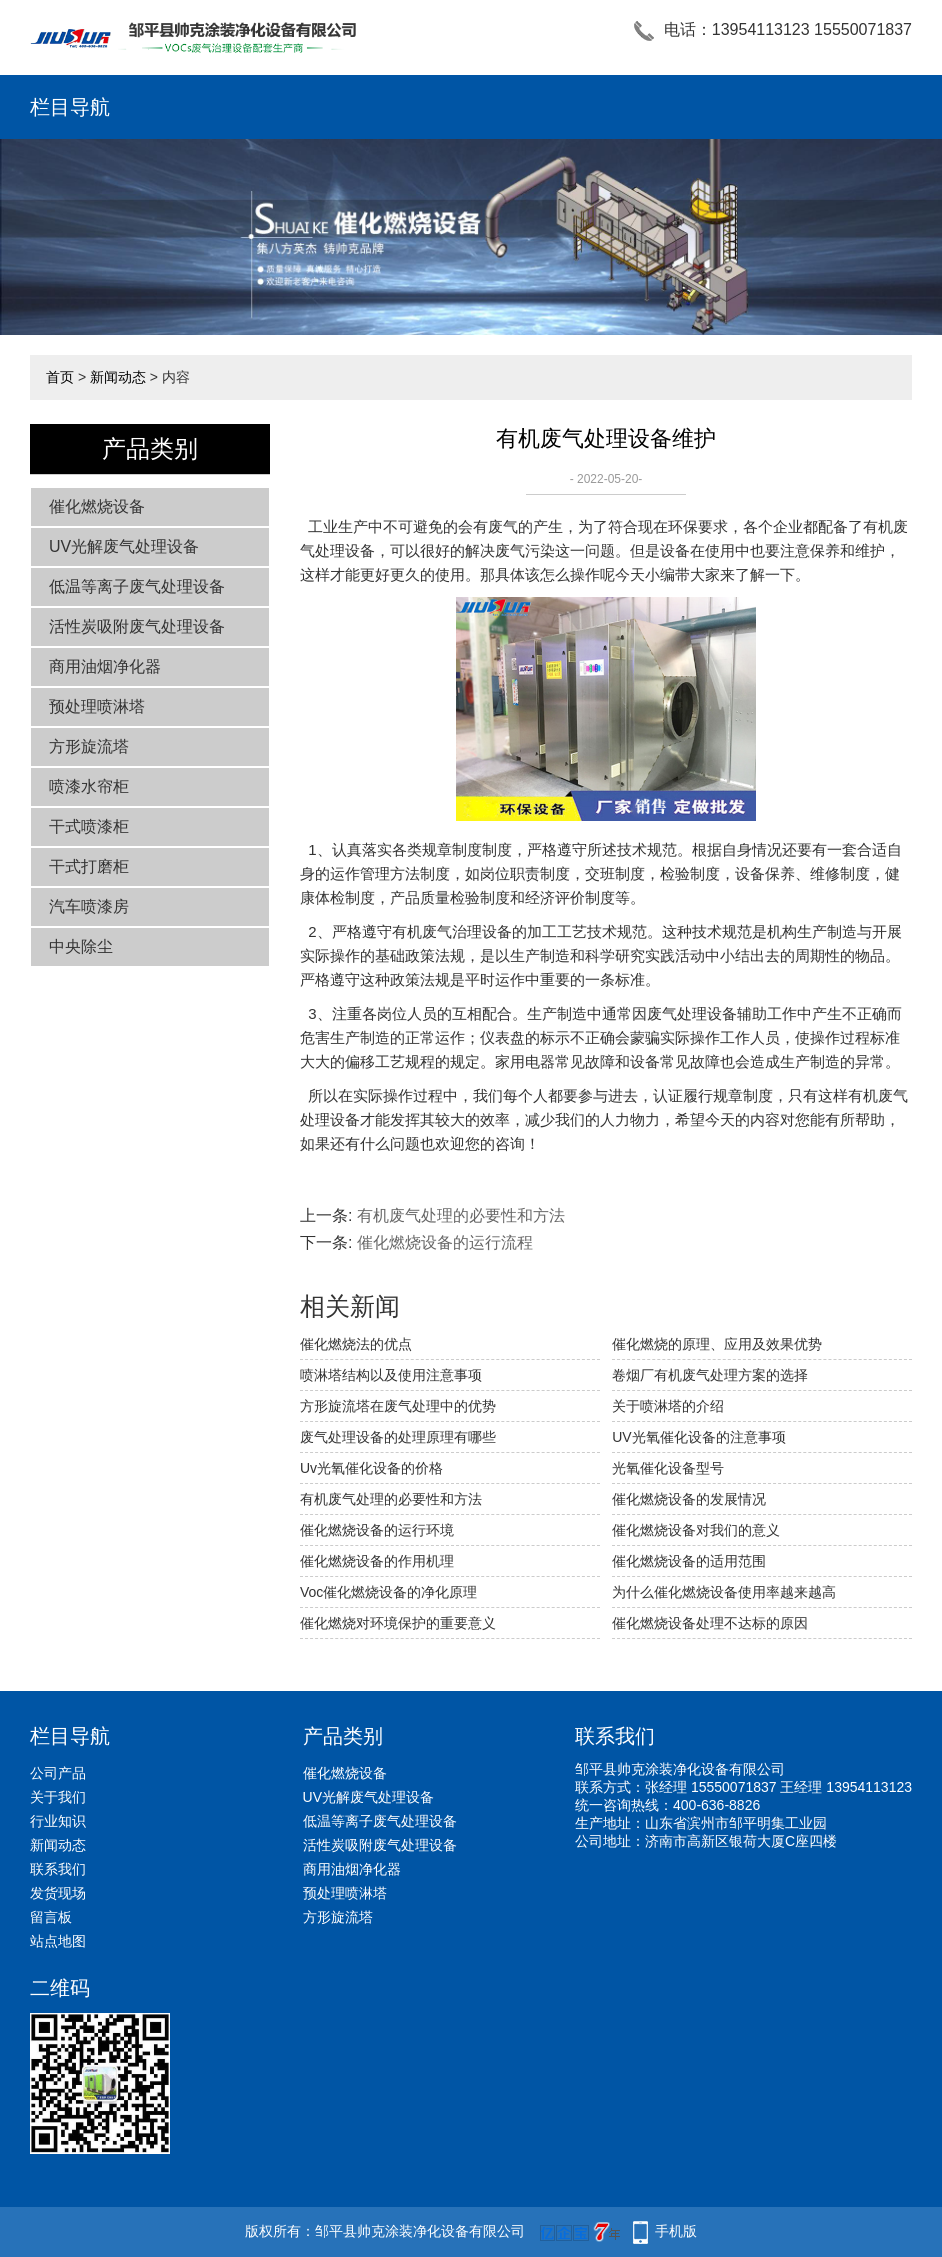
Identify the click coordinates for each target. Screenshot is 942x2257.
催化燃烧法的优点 (356, 1344)
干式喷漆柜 (89, 826)
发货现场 (58, 1893)
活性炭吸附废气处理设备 (137, 626)
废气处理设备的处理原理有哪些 (398, 1437)
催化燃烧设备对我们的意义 (696, 1530)
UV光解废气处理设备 (124, 546)
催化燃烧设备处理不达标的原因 (710, 1623)
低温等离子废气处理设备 (137, 586)
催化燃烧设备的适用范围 (689, 1561)
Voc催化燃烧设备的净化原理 (388, 1592)
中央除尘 (81, 946)
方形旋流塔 (89, 746)
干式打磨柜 (89, 866)
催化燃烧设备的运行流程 (445, 1242)
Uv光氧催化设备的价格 (371, 1468)
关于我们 (58, 1797)
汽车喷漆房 (89, 906)
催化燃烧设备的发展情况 (689, 1499)
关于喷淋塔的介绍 (668, 1406)
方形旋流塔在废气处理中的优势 (398, 1406)
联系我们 (58, 1869)
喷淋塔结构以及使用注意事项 (391, 1375)
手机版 (676, 2231)
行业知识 (58, 1821)
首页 (60, 377)
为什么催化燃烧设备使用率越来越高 (724, 1592)
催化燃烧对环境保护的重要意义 (398, 1623)
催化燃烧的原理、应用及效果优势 (717, 1344)
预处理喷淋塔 (97, 706)
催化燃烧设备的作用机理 (377, 1561)
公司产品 (58, 1773)
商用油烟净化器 (105, 666)
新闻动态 (118, 377)
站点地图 (58, 1941)
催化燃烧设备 (97, 506)
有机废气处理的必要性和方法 (461, 1215)
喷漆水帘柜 (89, 786)
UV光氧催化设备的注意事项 (698, 1437)
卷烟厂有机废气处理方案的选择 (710, 1375)
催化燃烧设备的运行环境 (377, 1530)
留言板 (51, 1917)
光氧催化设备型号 (668, 1468)
